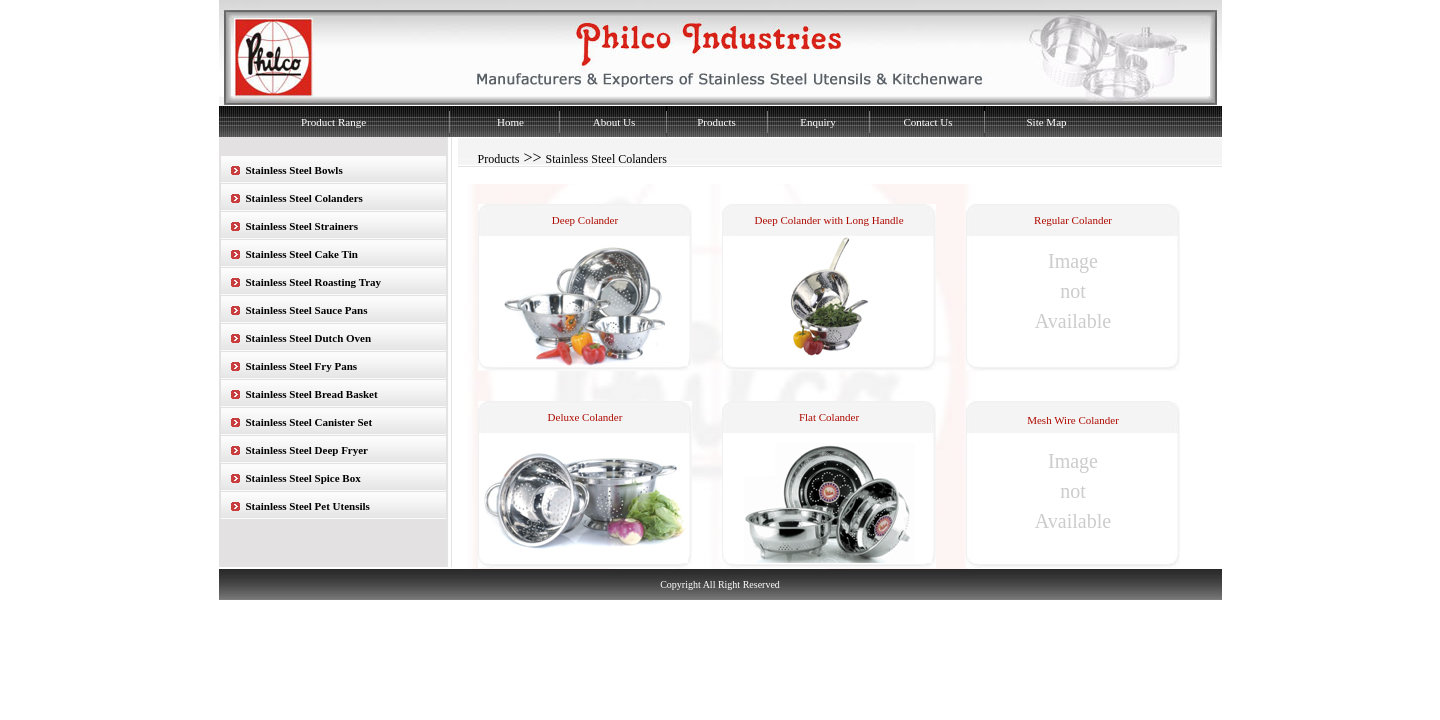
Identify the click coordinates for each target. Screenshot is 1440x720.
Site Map (1046, 122)
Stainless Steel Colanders (304, 198)
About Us (614, 122)
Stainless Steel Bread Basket (312, 394)
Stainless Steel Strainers (302, 226)
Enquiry (817, 122)
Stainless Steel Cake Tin (302, 254)
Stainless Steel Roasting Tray (314, 282)
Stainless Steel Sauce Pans (307, 310)
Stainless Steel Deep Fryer (307, 450)
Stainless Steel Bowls (294, 170)
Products (716, 122)
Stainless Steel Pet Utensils (308, 506)
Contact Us (927, 122)
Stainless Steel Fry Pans (302, 366)
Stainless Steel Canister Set (309, 422)
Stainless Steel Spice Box (303, 478)
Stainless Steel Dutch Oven (309, 338)
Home (510, 122)
